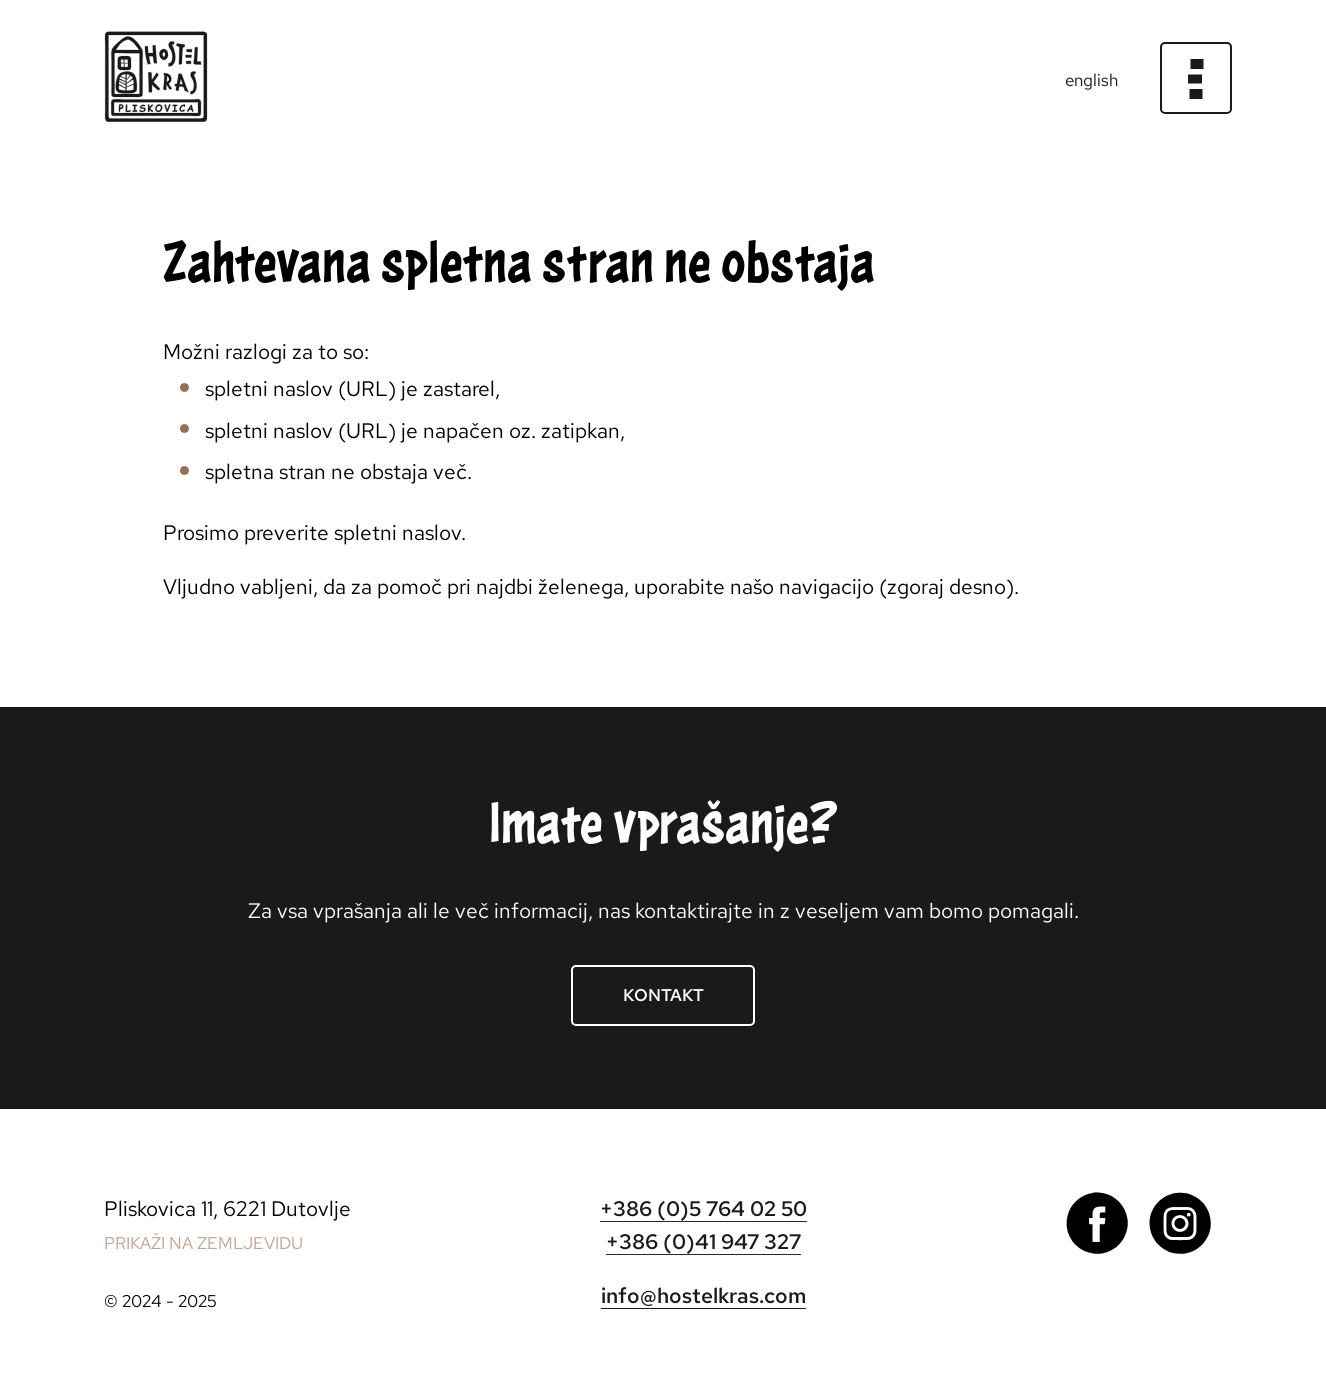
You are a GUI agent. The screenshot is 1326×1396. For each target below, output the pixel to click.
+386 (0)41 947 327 (703, 1241)
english (1091, 80)
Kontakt (663, 995)
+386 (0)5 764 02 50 (703, 1208)
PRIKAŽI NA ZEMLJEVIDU (203, 1243)
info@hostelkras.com (703, 1295)
